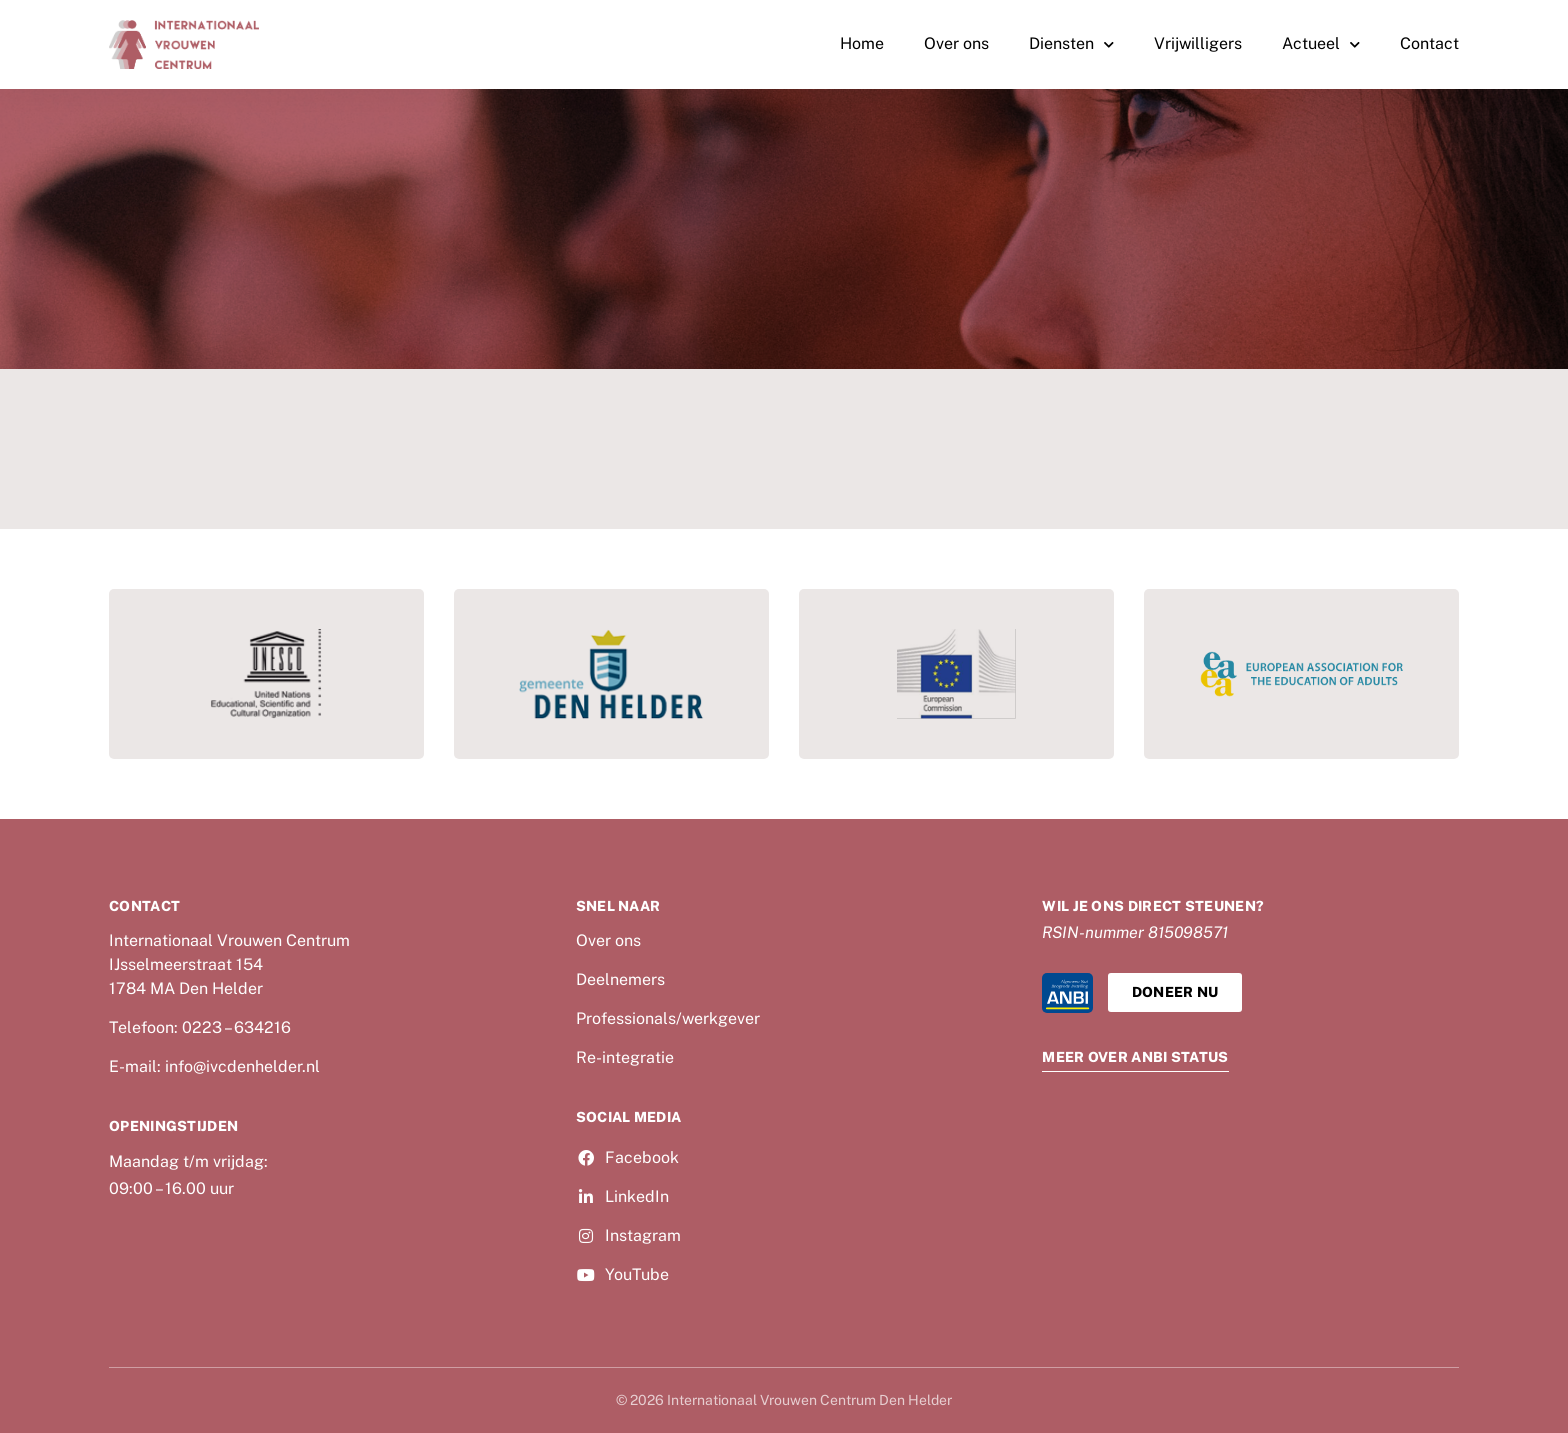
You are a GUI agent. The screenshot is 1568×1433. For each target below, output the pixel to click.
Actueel (1321, 44)
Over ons (956, 43)
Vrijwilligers (1198, 43)
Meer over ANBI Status (1135, 1057)
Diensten (1071, 44)
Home (862, 43)
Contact (1429, 43)
